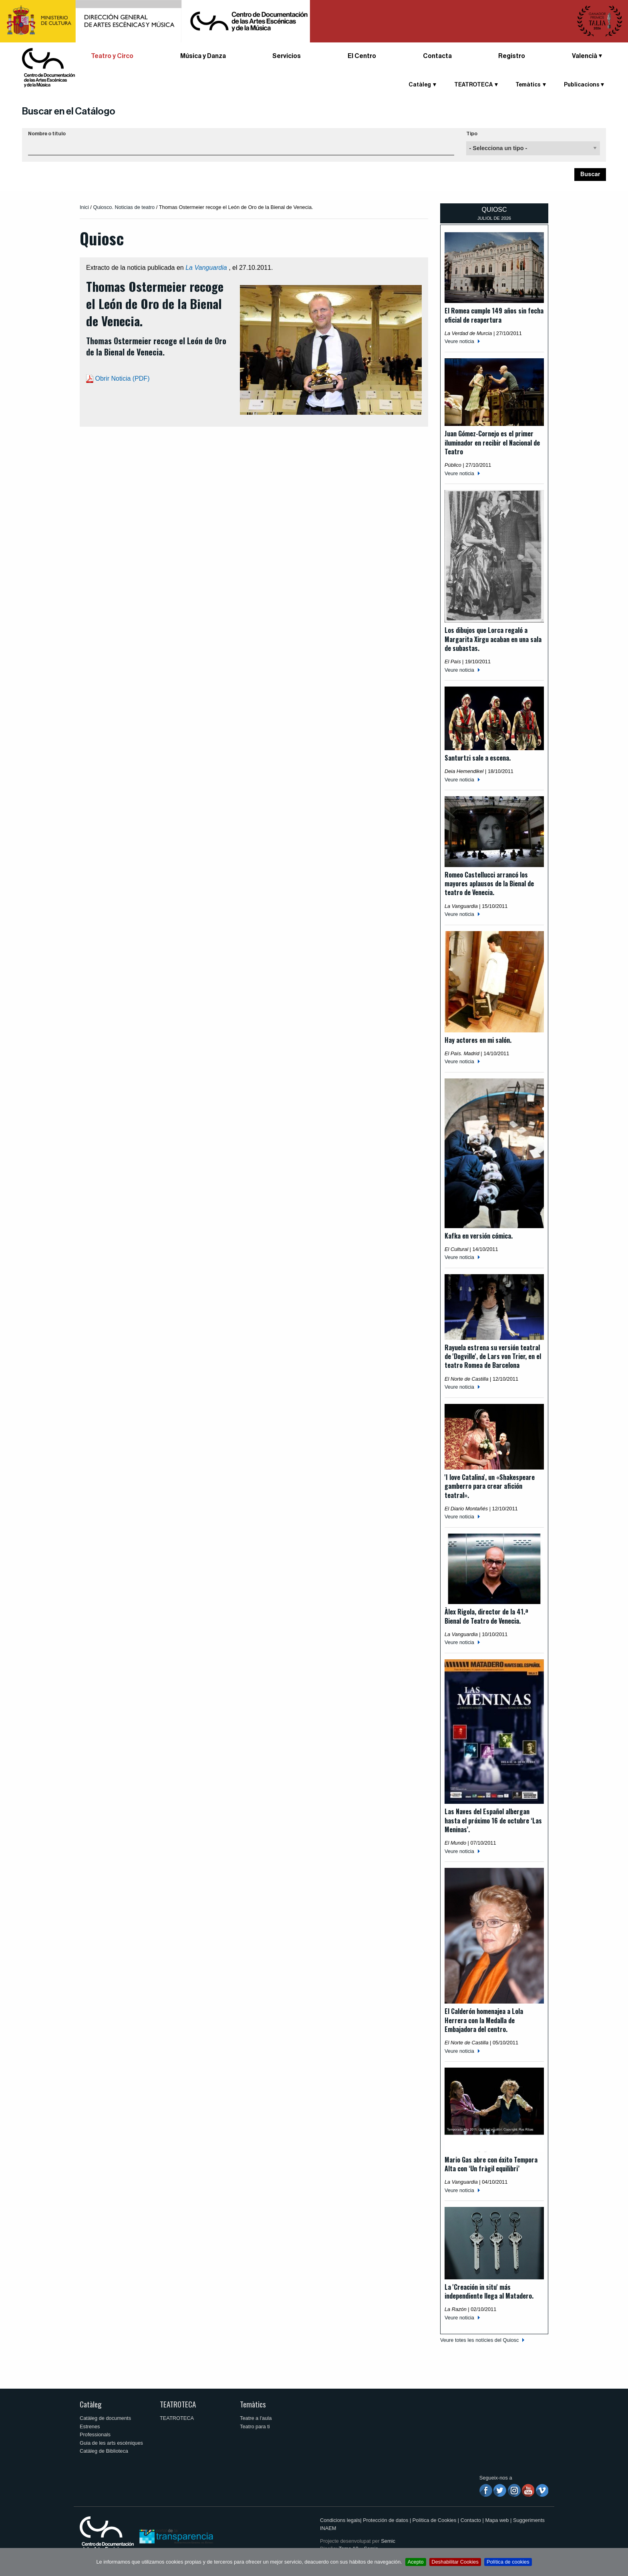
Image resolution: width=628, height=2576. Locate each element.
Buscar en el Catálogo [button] (68, 111)
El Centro (362, 56)
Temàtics (528, 85)
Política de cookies (508, 2562)
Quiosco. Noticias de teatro (124, 207)
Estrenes (90, 2426)
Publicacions (582, 85)
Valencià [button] (584, 56)
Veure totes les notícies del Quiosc (479, 2340)
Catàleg (420, 85)
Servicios (286, 56)
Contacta (437, 56)
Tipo (471, 133)
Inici (84, 207)
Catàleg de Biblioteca (104, 2451)
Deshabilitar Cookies (455, 2562)
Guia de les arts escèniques (111, 2443)
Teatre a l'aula (256, 2418)
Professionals (95, 2434)
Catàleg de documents (105, 2418)
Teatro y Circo (112, 56)
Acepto (416, 2562)
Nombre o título (47, 133)
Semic (388, 2541)
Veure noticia (459, 341)
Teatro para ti (255, 2426)
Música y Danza (203, 56)
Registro (511, 56)
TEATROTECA (473, 85)
